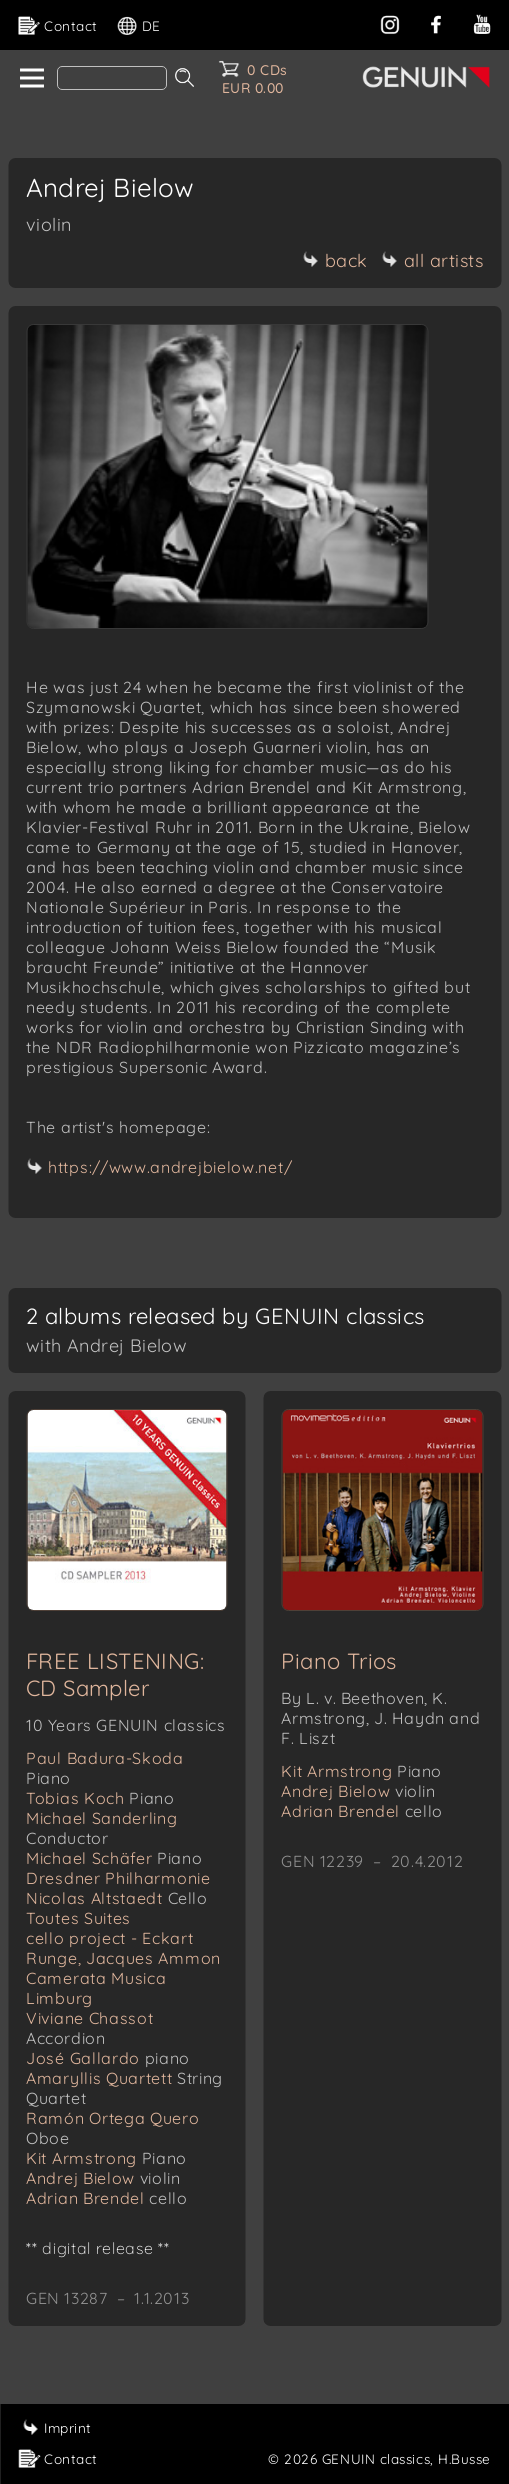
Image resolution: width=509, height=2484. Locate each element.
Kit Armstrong (106, 2158)
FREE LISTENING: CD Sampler (115, 1674)
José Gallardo (108, 2058)
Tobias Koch (100, 1798)
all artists (433, 260)
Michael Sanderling (102, 1828)
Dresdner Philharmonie (118, 1878)
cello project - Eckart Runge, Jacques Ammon (123, 1948)
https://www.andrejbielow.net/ (170, 1167)
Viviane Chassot (90, 2028)
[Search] (112, 78)
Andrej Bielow (103, 2178)
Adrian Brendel (106, 2198)
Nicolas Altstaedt (117, 1898)
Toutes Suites (78, 1918)
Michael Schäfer (114, 1858)
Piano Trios (338, 1661)
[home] (30, 79)
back (335, 260)
